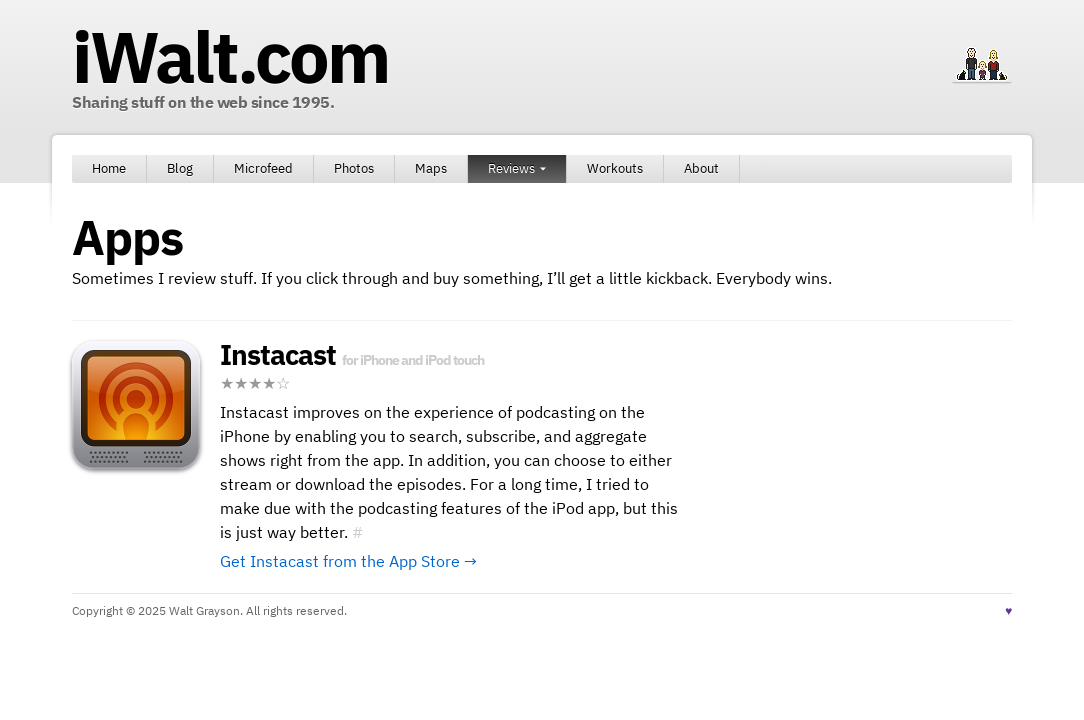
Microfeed (263, 168)
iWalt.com (230, 56)
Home (109, 168)
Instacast (278, 354)
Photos (354, 168)
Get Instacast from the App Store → (348, 561)
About (701, 168)
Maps (431, 168)
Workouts (615, 168)
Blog (180, 168)
